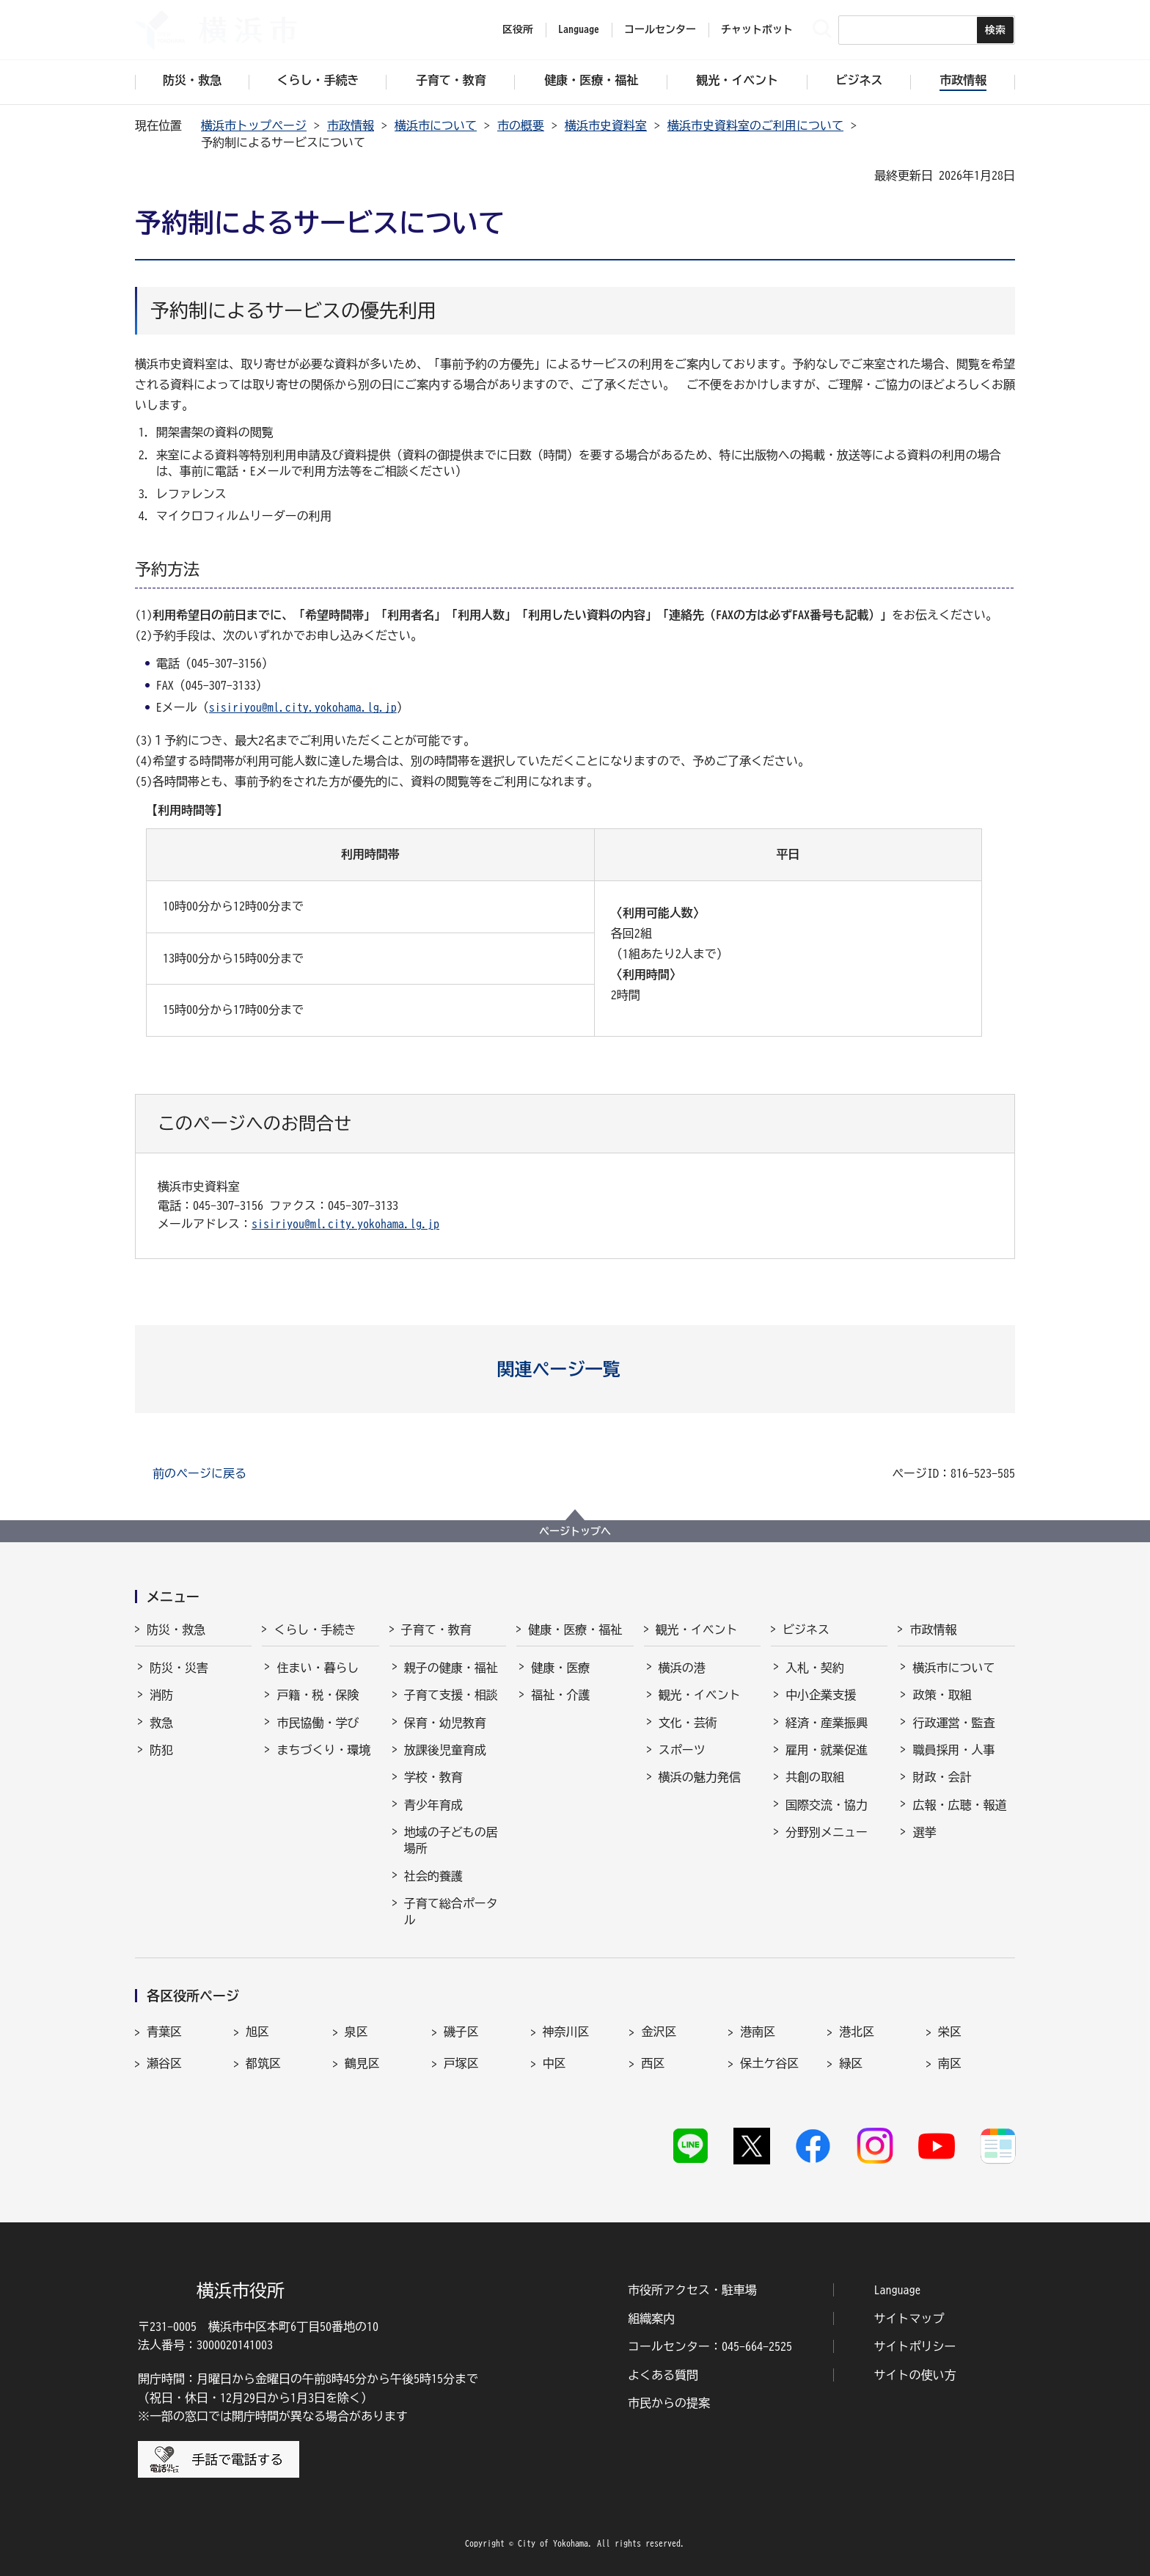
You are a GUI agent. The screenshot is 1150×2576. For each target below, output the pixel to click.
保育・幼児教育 (445, 1723)
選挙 (924, 1832)
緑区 (850, 2063)
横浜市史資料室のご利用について (755, 125)
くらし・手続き (315, 1629)
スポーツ (682, 1750)
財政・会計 (941, 1777)
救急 (161, 1723)
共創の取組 (814, 1777)
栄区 (950, 2031)
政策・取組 (941, 1695)
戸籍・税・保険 (317, 1695)
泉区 (356, 2031)
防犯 (161, 1750)
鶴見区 (362, 2063)
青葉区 (164, 2031)
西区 (652, 2063)
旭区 (257, 2031)
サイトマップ (909, 2318)
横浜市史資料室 (606, 125)
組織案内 (651, 2318)
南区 (950, 2063)
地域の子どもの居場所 (451, 1840)
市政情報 (350, 125)
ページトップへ (575, 1531)
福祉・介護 (560, 1695)
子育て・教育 (436, 1629)
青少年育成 (433, 1805)
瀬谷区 (164, 2063)
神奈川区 (566, 2031)
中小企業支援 (820, 1695)
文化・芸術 (688, 1723)
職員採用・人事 (953, 1750)
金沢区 (658, 2031)
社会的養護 (433, 1876)
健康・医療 (560, 1668)
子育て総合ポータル (451, 1911)
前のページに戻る (199, 1473)
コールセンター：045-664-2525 (710, 2346)
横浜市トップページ (254, 125)
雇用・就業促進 (826, 1750)
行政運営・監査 (953, 1723)
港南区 (757, 2031)
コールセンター (660, 29)
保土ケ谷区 (769, 2063)
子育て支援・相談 (451, 1695)
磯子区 (461, 2031)
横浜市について (436, 125)
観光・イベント (697, 1629)
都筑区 (263, 2063)
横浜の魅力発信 (700, 1777)
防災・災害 (179, 1668)
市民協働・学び (317, 1723)
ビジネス (806, 1629)
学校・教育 (433, 1777)
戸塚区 (461, 2063)
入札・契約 (814, 1668)
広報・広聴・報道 (959, 1805)
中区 (554, 2063)
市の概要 (520, 125)
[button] (575, 1369)
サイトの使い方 (915, 2375)
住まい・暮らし (317, 1668)
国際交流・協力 (826, 1805)
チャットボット (757, 29)
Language (897, 2290)
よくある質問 (663, 2375)
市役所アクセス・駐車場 (692, 2290)
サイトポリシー (915, 2346)
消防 (161, 1695)
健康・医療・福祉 (575, 1629)
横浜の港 (682, 1668)
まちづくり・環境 (323, 1750)
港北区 (856, 2031)
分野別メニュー (826, 1832)
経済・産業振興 (826, 1723)
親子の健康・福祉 (451, 1668)
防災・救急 (176, 1629)
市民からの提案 (669, 2403)
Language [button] (578, 29)
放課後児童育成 (445, 1750)
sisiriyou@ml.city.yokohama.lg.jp (303, 707)
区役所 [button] (517, 29)
